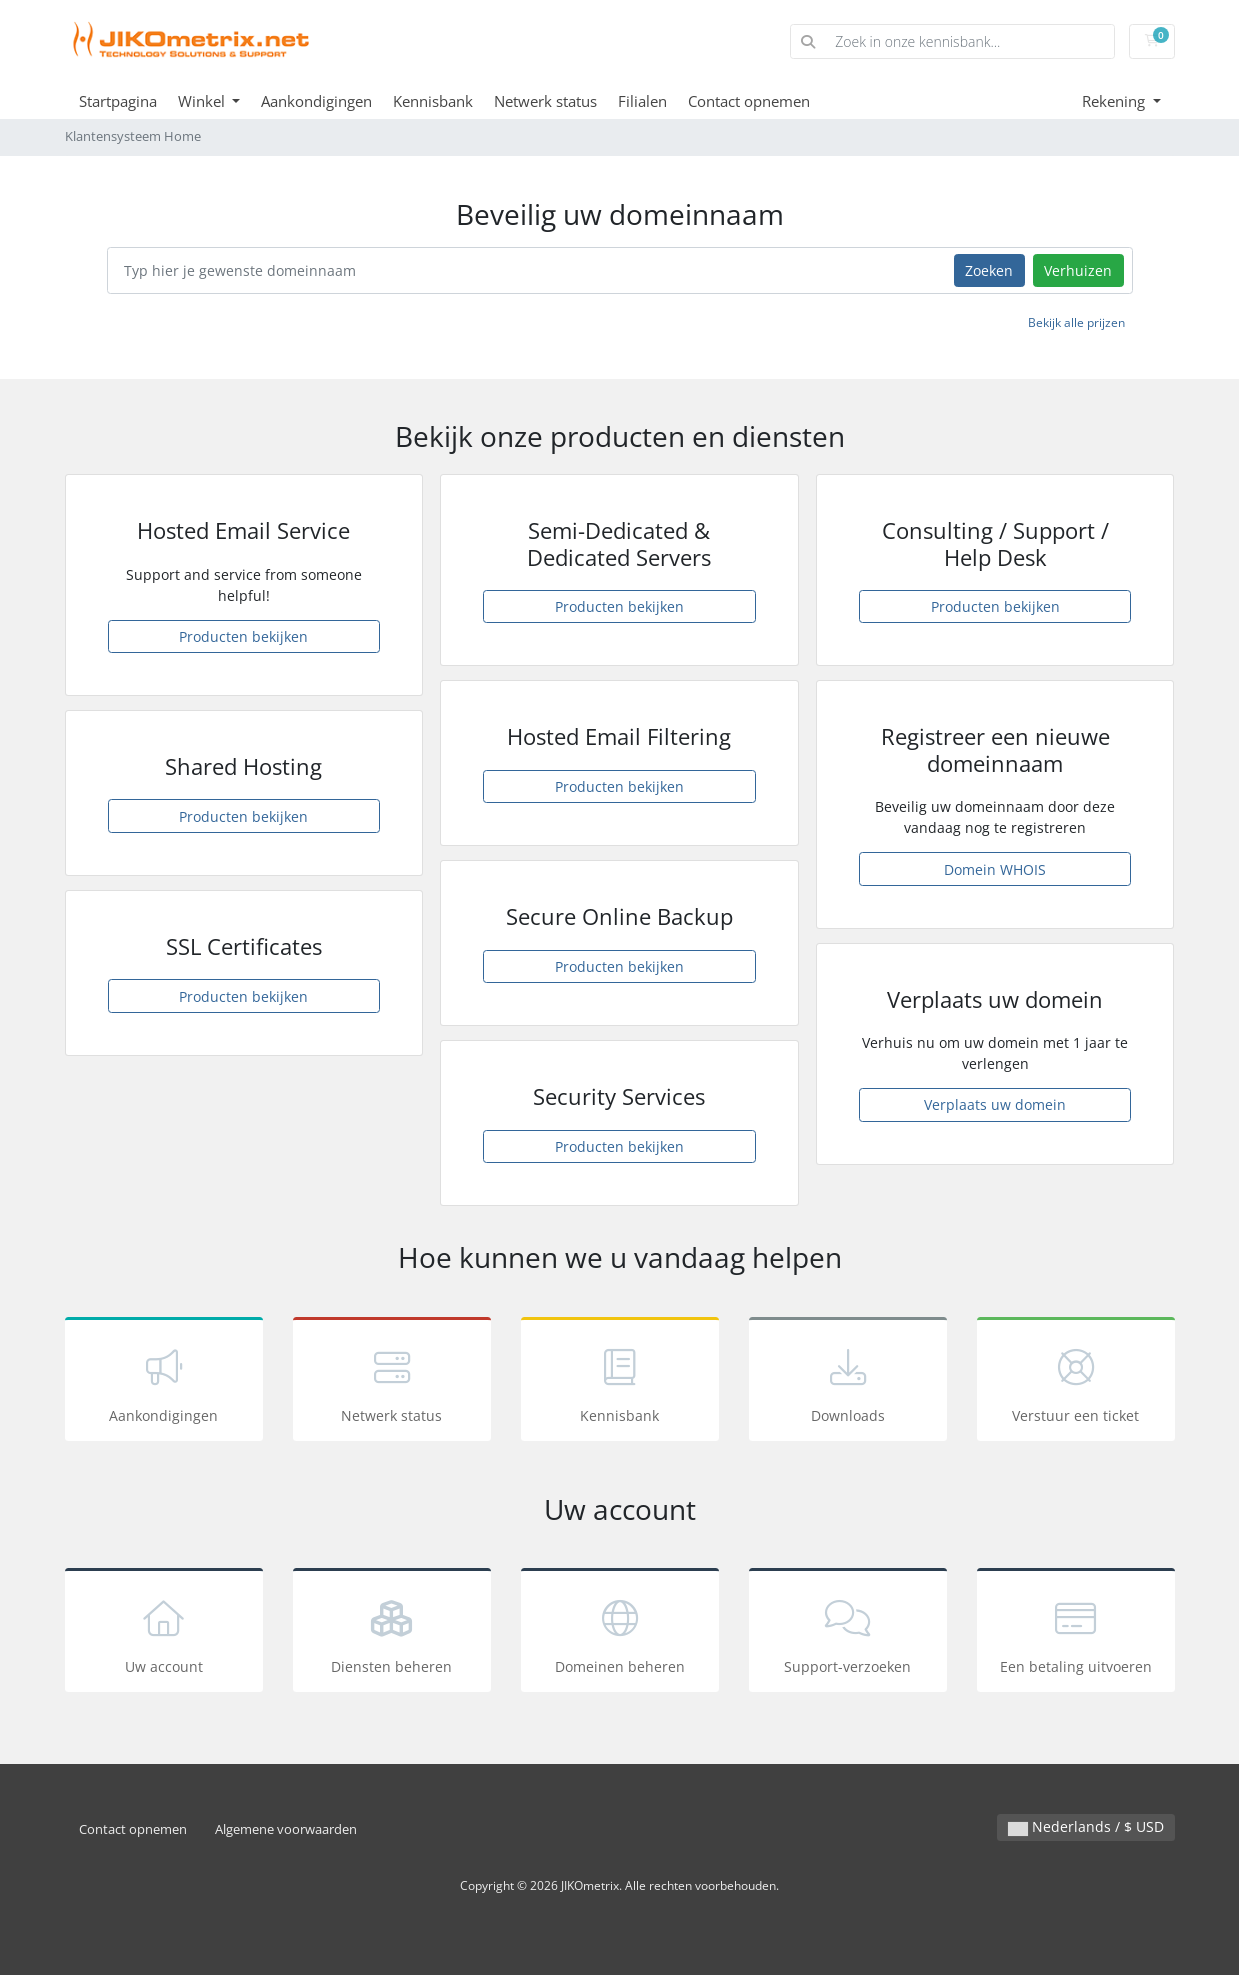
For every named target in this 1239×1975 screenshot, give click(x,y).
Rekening (1115, 101)
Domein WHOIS (995, 869)
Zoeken (989, 270)
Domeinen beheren (620, 1633)
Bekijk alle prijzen (1076, 322)
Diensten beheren (392, 1633)
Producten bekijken (243, 636)
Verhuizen (1078, 270)
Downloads (848, 1382)
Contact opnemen (749, 101)
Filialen (642, 101)
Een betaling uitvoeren (1076, 1633)
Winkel (203, 101)
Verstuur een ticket (1076, 1382)
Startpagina (118, 101)
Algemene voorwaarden (286, 1829)
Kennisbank (433, 101)
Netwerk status (545, 101)
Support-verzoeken (848, 1633)
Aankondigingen (316, 101)
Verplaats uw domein (995, 1104)
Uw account (164, 1633)
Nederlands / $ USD (1086, 1826)
